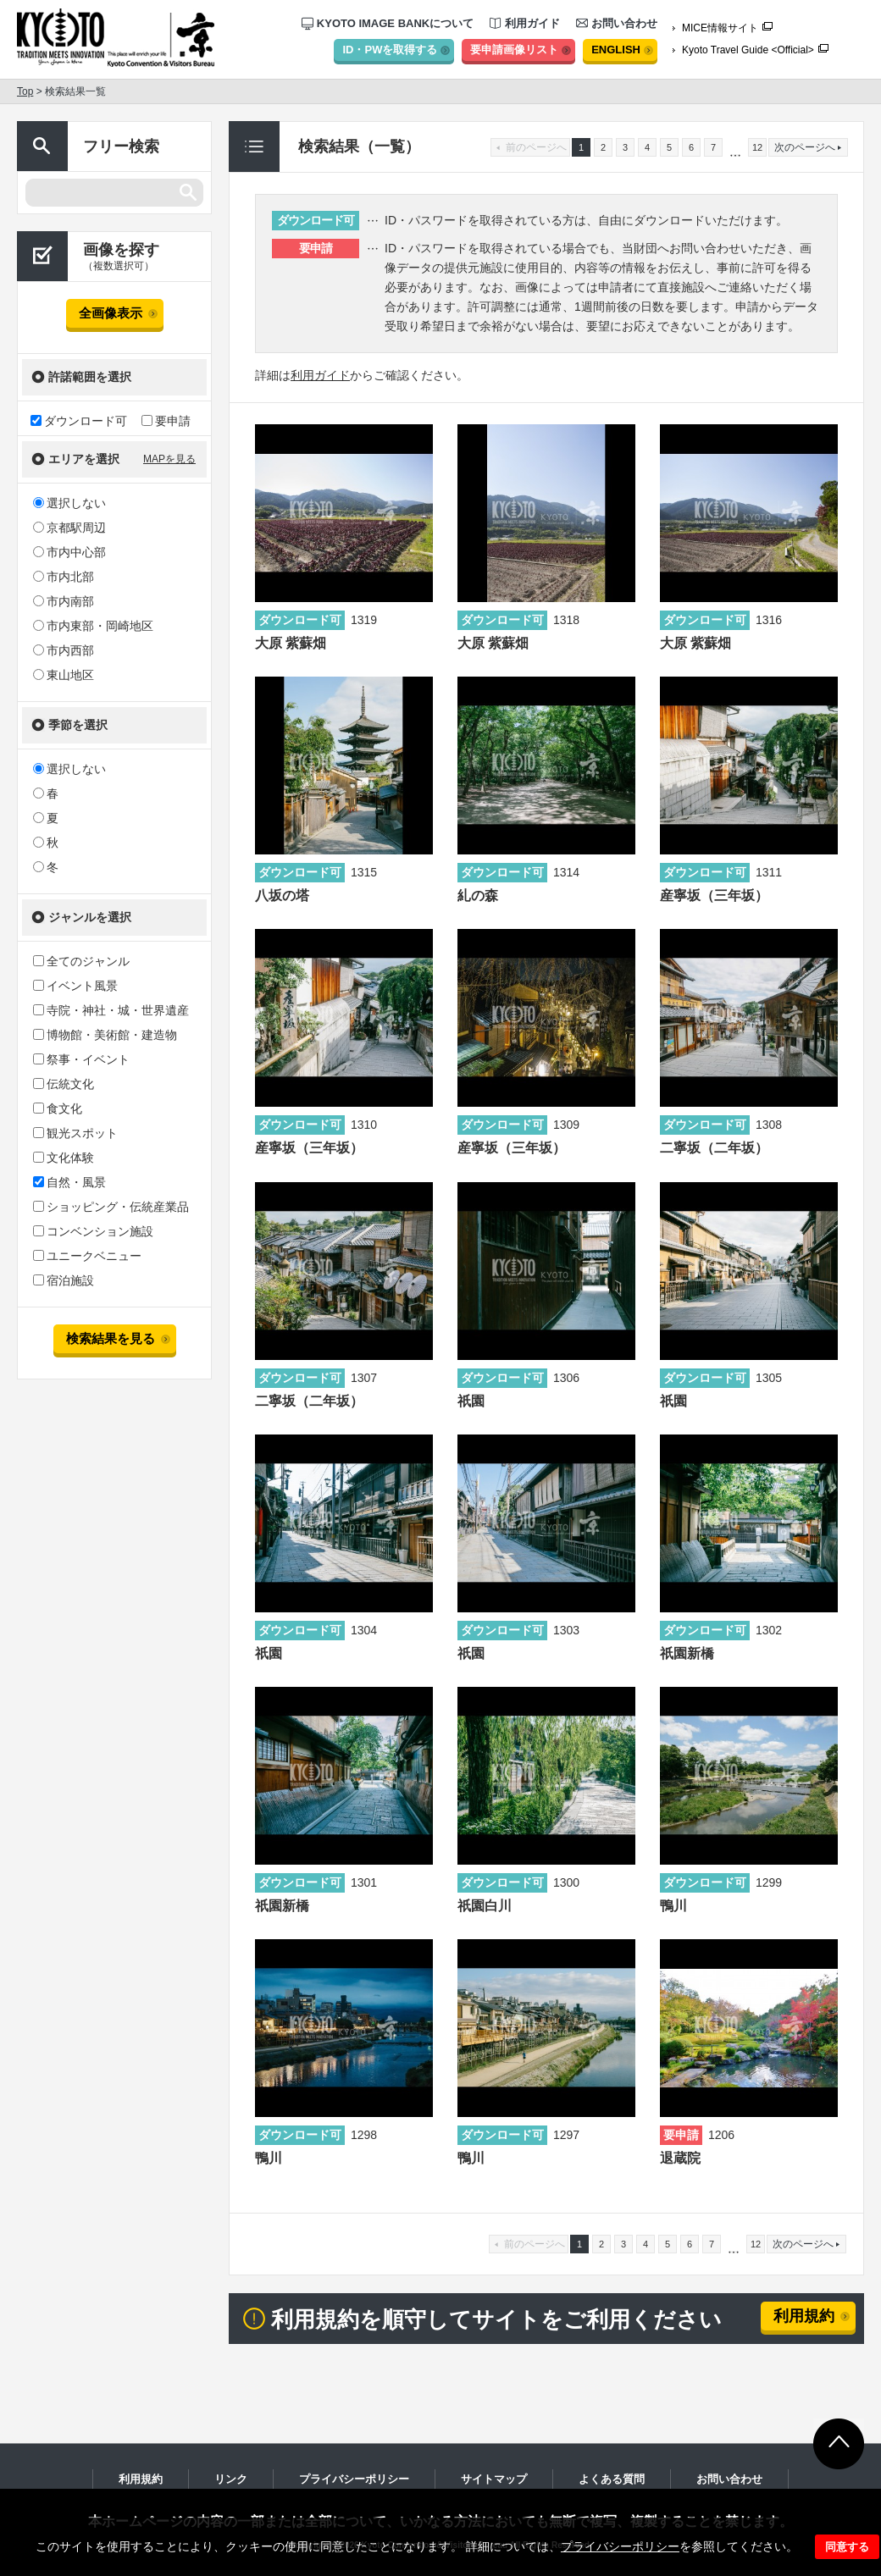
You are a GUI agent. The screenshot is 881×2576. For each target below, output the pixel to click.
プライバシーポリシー (620, 2546)
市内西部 (63, 650)
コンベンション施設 (93, 1231)
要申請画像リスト (514, 49)
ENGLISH (615, 49)
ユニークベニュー (87, 1256)
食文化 (57, 1108)
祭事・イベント (81, 1059)
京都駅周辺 (69, 527)
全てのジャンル (81, 961)
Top (25, 91)
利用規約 (803, 2316)
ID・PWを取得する (389, 49)
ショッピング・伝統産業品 (111, 1206)
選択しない (69, 503)
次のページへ (803, 2244)
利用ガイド (525, 23)
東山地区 (63, 675)
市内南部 (63, 601)
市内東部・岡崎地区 (93, 626)
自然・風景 (69, 1182)
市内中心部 (69, 552)
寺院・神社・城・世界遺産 (111, 1010)
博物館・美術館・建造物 (105, 1035)
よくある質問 (612, 2479)
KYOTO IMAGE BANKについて (388, 23)
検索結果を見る (110, 1338)
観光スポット (75, 1133)
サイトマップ (494, 2479)
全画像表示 (110, 313)
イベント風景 (75, 985)
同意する (847, 2546)
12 (757, 147)
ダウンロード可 (78, 420)
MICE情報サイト (720, 28)
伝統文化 (63, 1084)
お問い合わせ (616, 23)
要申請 (166, 420)
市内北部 (63, 576)
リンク (230, 2479)
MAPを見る (169, 459)
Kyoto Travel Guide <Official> (748, 50)
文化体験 (63, 1157)
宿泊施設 (63, 1280)
